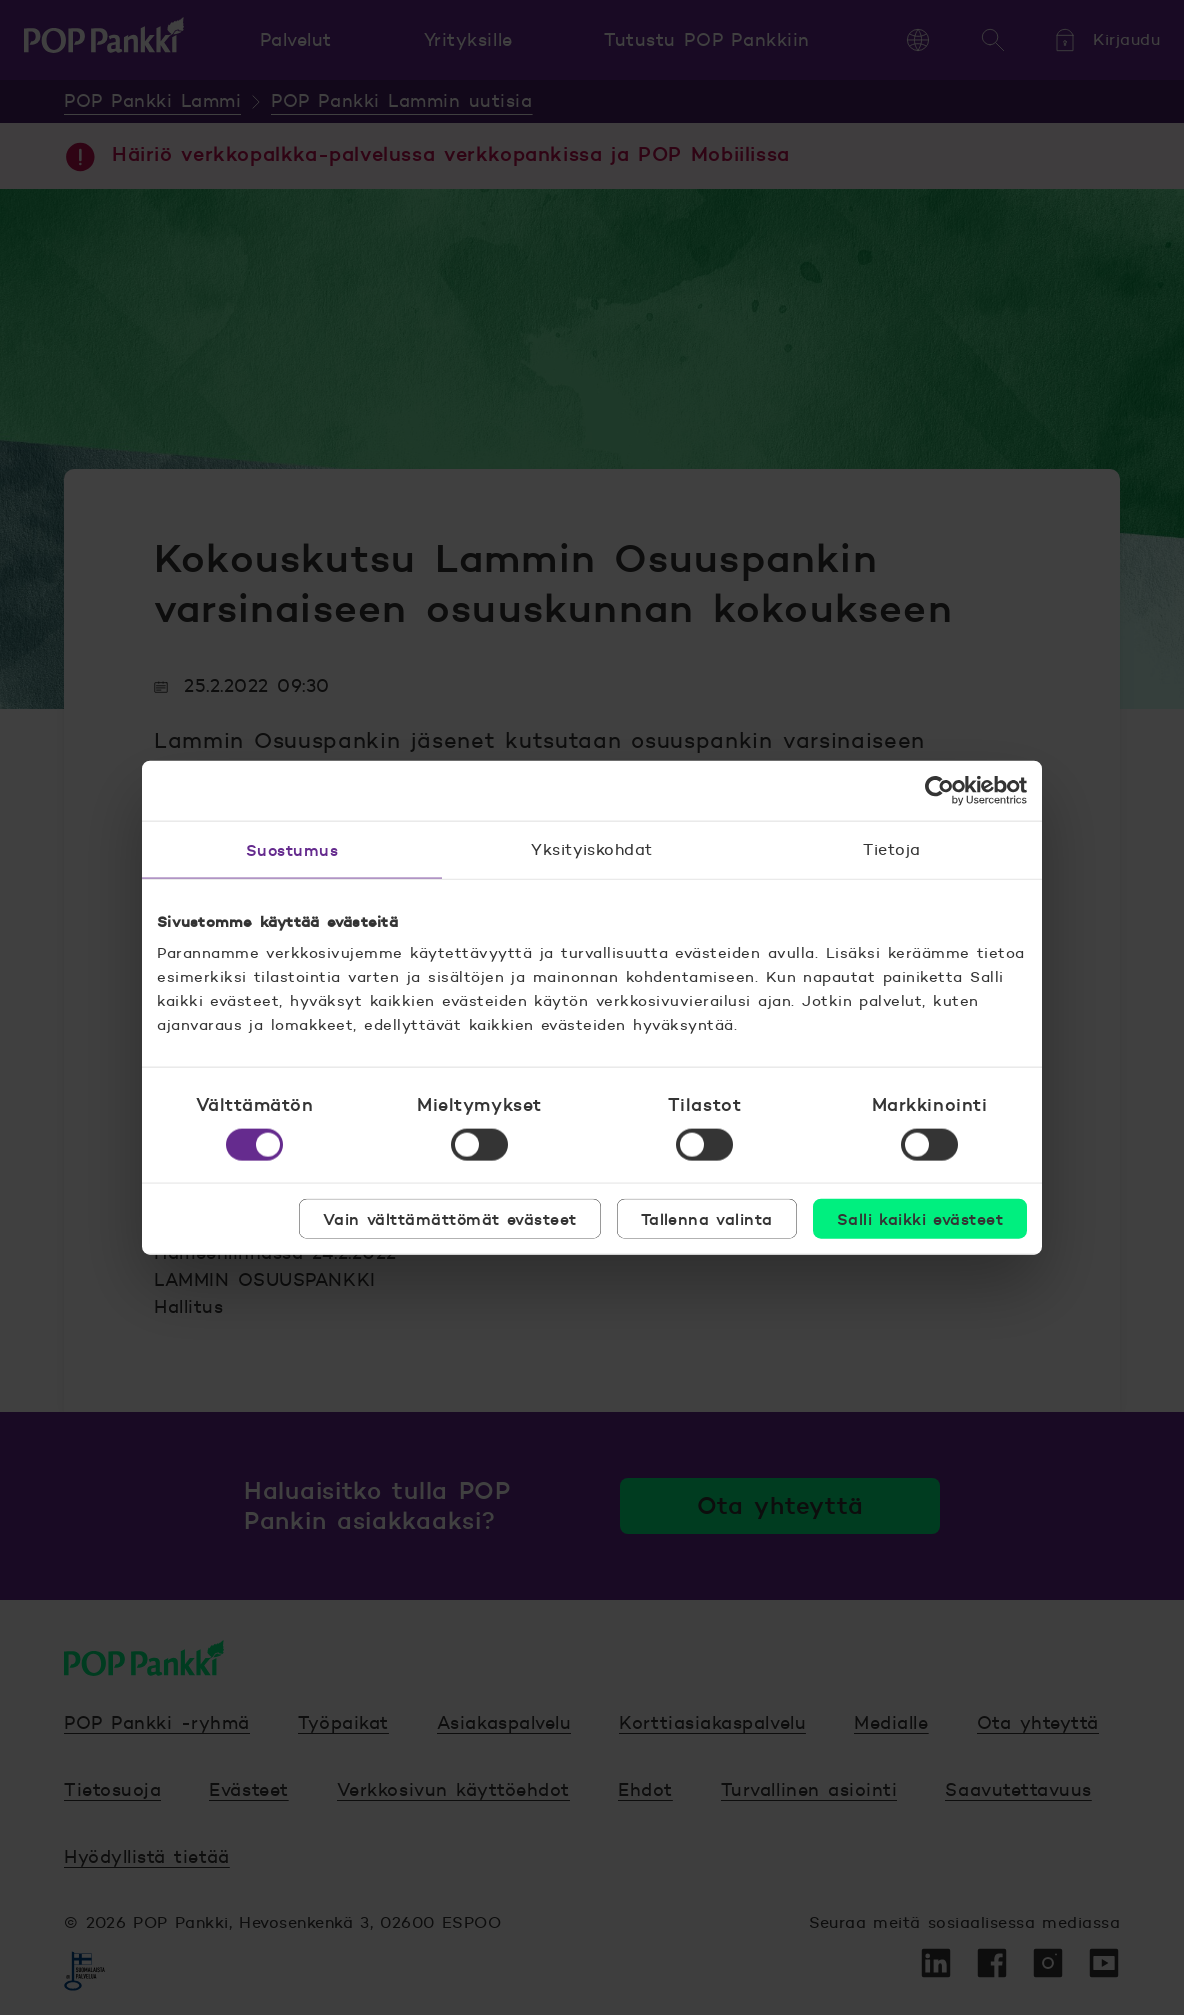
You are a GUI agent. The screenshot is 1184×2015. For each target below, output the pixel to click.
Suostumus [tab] (292, 849)
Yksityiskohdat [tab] (592, 848)
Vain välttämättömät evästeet (450, 1219)
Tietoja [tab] (891, 848)
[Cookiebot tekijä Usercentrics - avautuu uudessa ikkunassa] (939, 790)
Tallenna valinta (707, 1219)
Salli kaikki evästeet (920, 1219)
